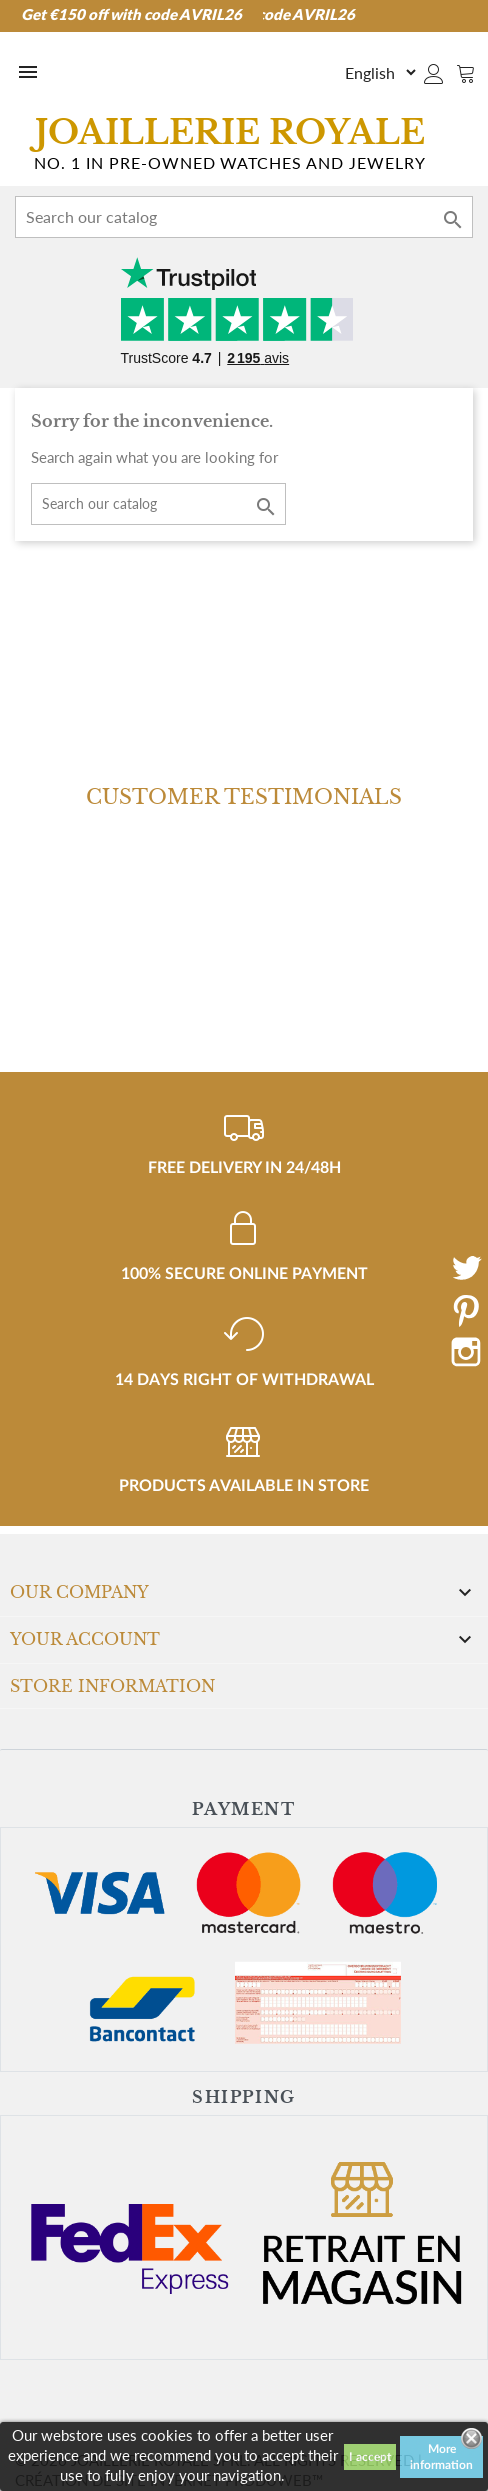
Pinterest (466, 1310)
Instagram (466, 1352)
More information (441, 2457)
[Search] (244, 217)
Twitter (466, 1268)
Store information (112, 1686)
